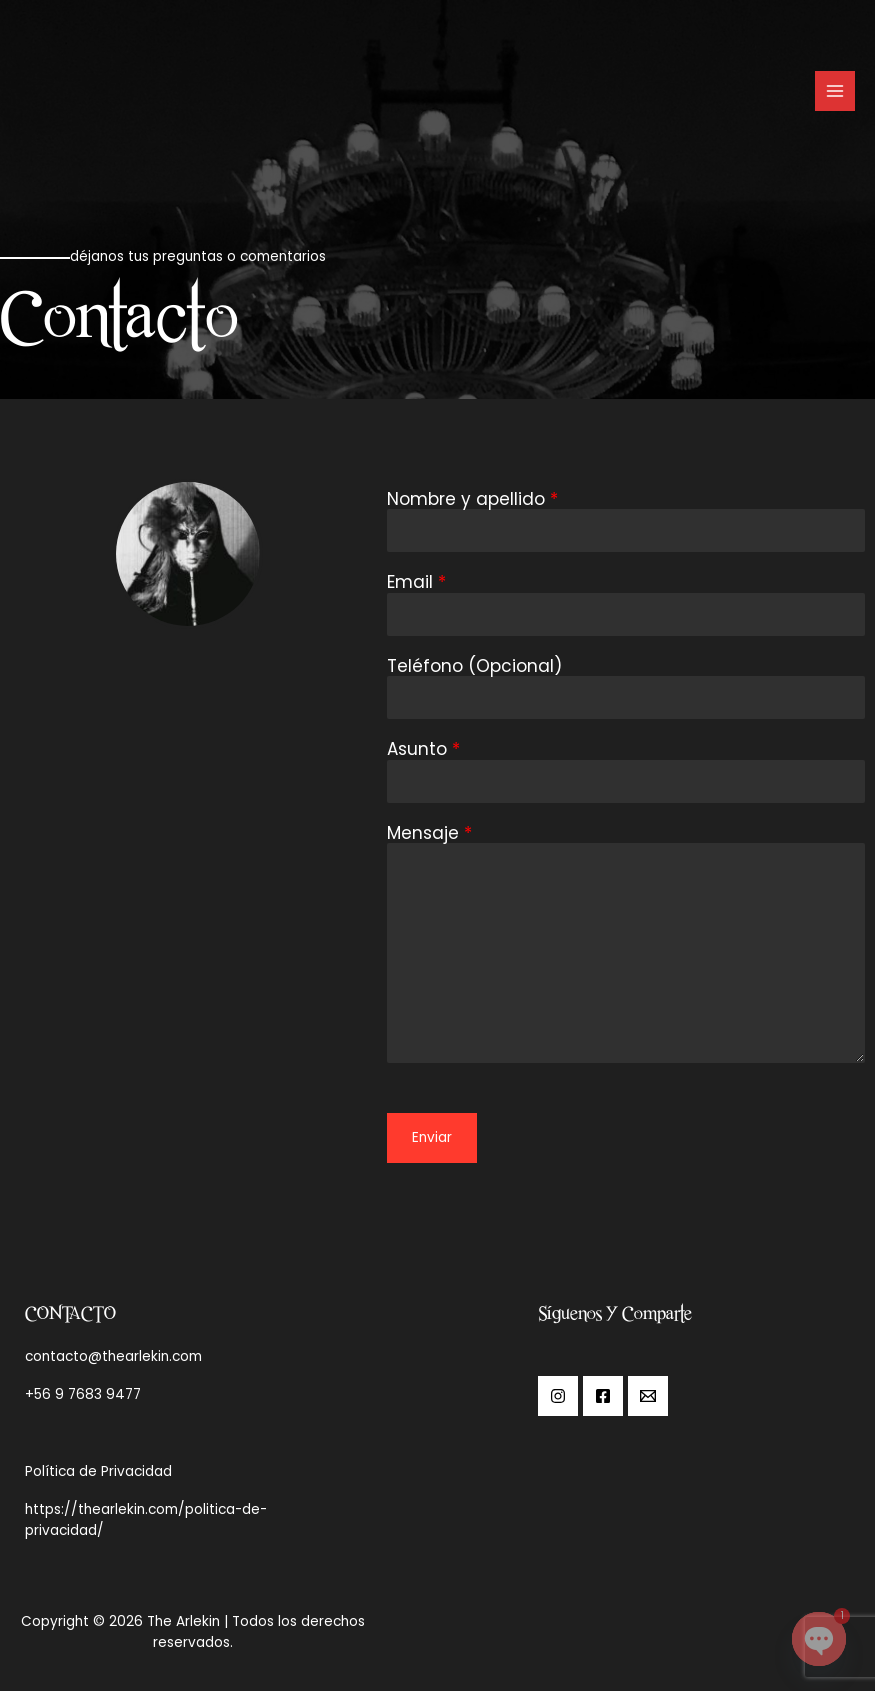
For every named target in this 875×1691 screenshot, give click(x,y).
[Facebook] (603, 1396)
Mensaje (429, 833)
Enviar (432, 1137)
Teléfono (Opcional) (474, 666)
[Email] (648, 1396)
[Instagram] (558, 1396)
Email (416, 582)
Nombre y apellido (472, 499)
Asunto (423, 749)
